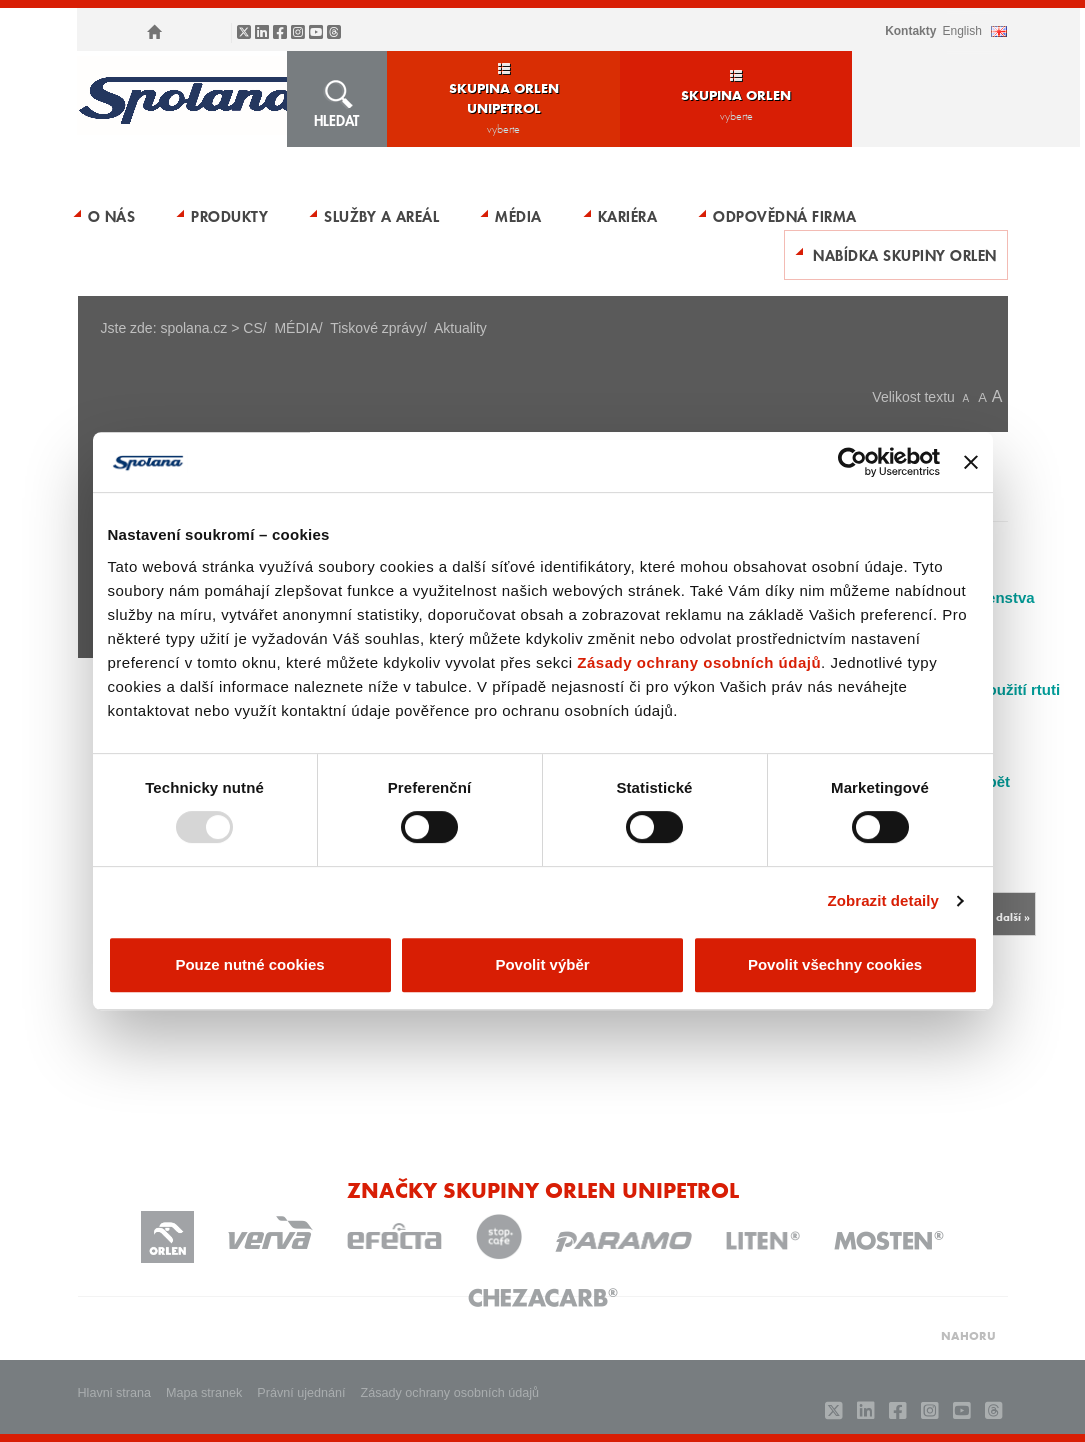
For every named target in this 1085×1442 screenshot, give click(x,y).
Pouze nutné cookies (249, 964)
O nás (112, 216)
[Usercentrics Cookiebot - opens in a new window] (852, 462)
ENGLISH (961, 31)
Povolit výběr (542, 964)
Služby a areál (381, 216)
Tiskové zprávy (376, 328)
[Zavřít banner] (971, 462)
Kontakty (910, 31)
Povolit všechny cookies (835, 964)
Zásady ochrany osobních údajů (699, 662)
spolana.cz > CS (211, 328)
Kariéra (628, 216)
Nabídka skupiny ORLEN (905, 255)
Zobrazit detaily (883, 900)
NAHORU (968, 1335)
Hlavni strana (115, 1393)
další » (1013, 916)
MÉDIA (518, 216)
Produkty (229, 216)
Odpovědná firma (785, 216)
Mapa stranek (204, 1393)
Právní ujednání (301, 1393)
